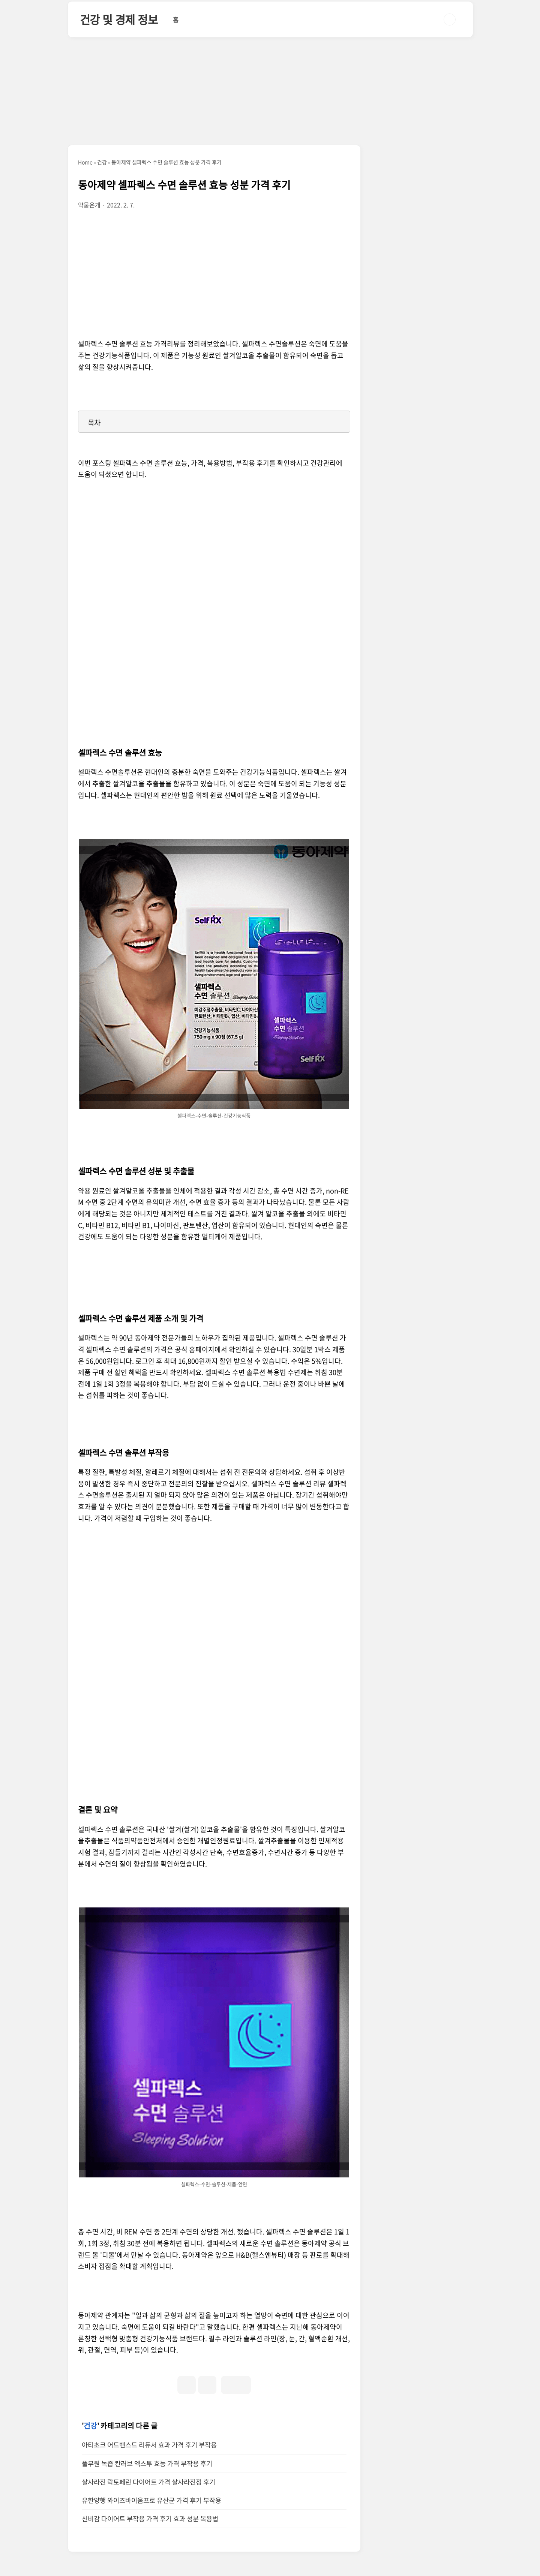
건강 (90, 2425)
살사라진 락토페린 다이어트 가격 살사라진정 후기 (148, 2482)
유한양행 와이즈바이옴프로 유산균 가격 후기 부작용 (151, 2500)
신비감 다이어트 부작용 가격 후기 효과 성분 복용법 (150, 2519)
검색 (449, 19)
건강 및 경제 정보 (119, 19)
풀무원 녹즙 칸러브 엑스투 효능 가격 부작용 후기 (147, 2463)
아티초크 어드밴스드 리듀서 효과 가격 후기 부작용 (149, 2445)
